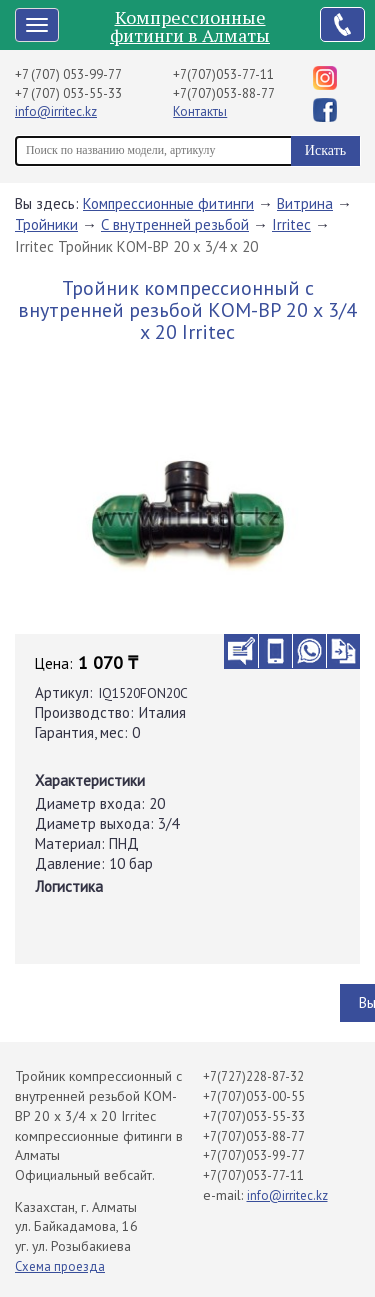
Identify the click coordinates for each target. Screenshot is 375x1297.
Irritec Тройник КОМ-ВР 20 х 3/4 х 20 (136, 246)
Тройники (46, 224)
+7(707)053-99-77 (254, 1155)
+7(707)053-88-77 (224, 93)
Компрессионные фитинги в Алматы (190, 26)
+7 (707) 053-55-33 (68, 93)
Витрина (305, 203)
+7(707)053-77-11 (223, 74)
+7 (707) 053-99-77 (68, 74)
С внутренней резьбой (175, 224)
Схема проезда (60, 1266)
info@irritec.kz (56, 111)
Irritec (291, 224)
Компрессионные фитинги (168, 203)
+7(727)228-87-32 (253, 1076)
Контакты (200, 111)
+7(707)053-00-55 (254, 1096)
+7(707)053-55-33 (254, 1116)
